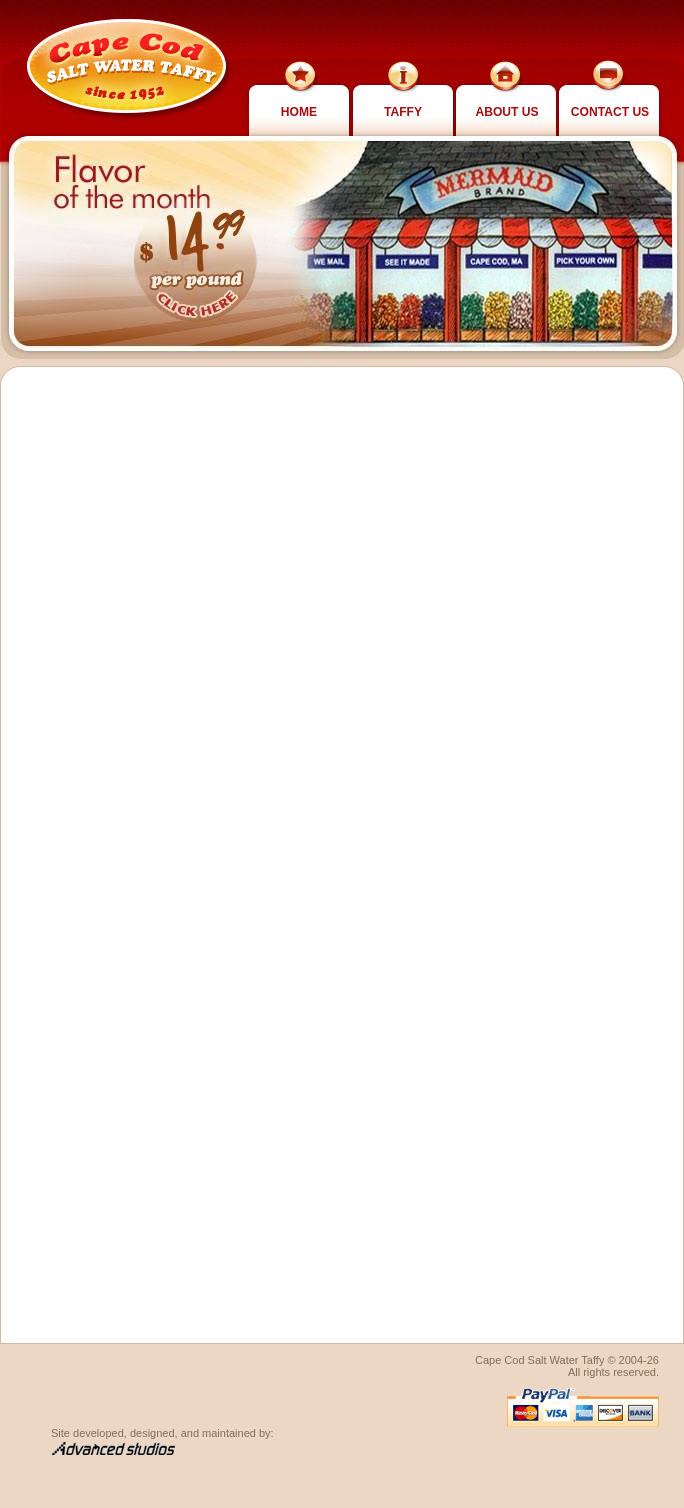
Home (299, 112)
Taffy (403, 112)
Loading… (320, 869)
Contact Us (610, 112)
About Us (506, 112)
